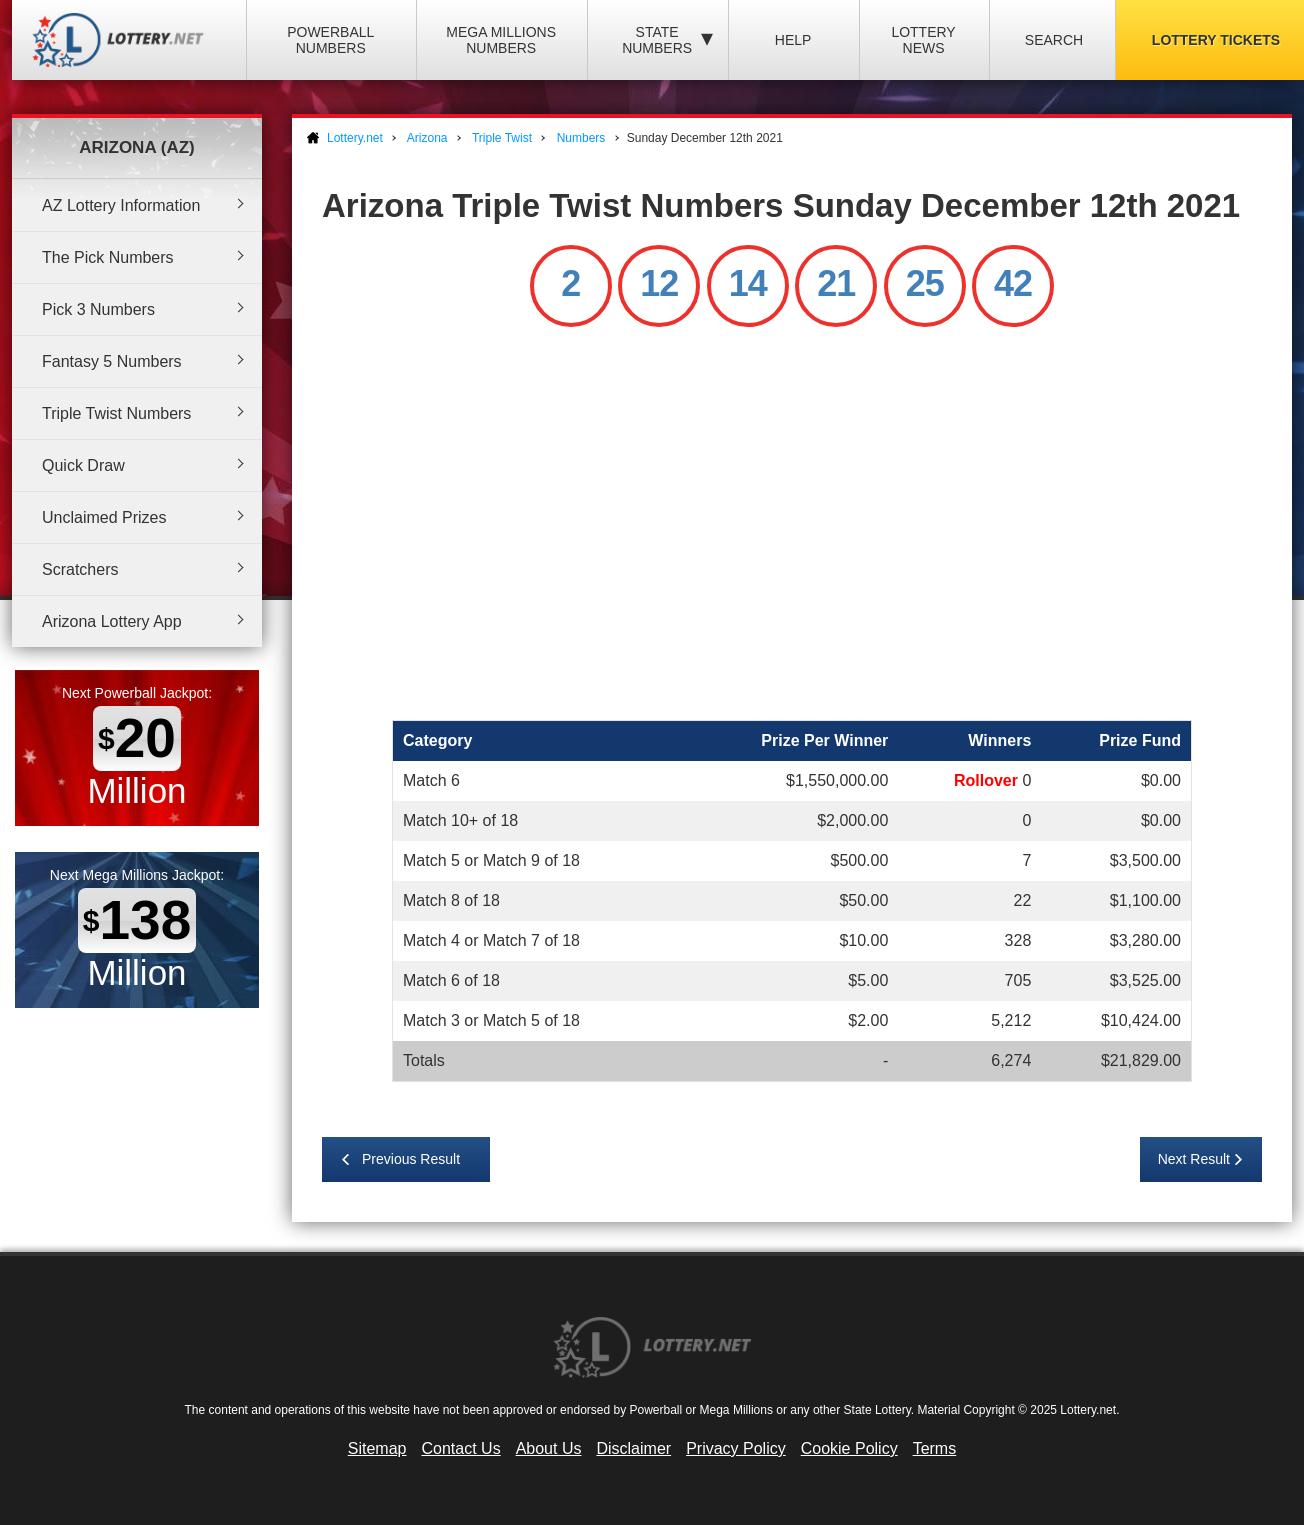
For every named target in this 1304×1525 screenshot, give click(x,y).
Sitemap (377, 1448)
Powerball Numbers (330, 40)
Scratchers (80, 569)
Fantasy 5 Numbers (112, 361)
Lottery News (923, 40)
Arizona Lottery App (112, 621)
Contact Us (461, 1448)
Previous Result (411, 1159)
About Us (549, 1448)
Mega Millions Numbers (501, 40)
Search (1054, 40)
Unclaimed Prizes (104, 517)
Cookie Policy (849, 1448)
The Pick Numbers (108, 257)
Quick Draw (83, 465)
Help (793, 40)
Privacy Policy (736, 1448)
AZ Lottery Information (121, 205)
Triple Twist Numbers (116, 413)
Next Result (1194, 1159)
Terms (935, 1448)
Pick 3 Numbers (98, 309)
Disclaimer (633, 1448)
